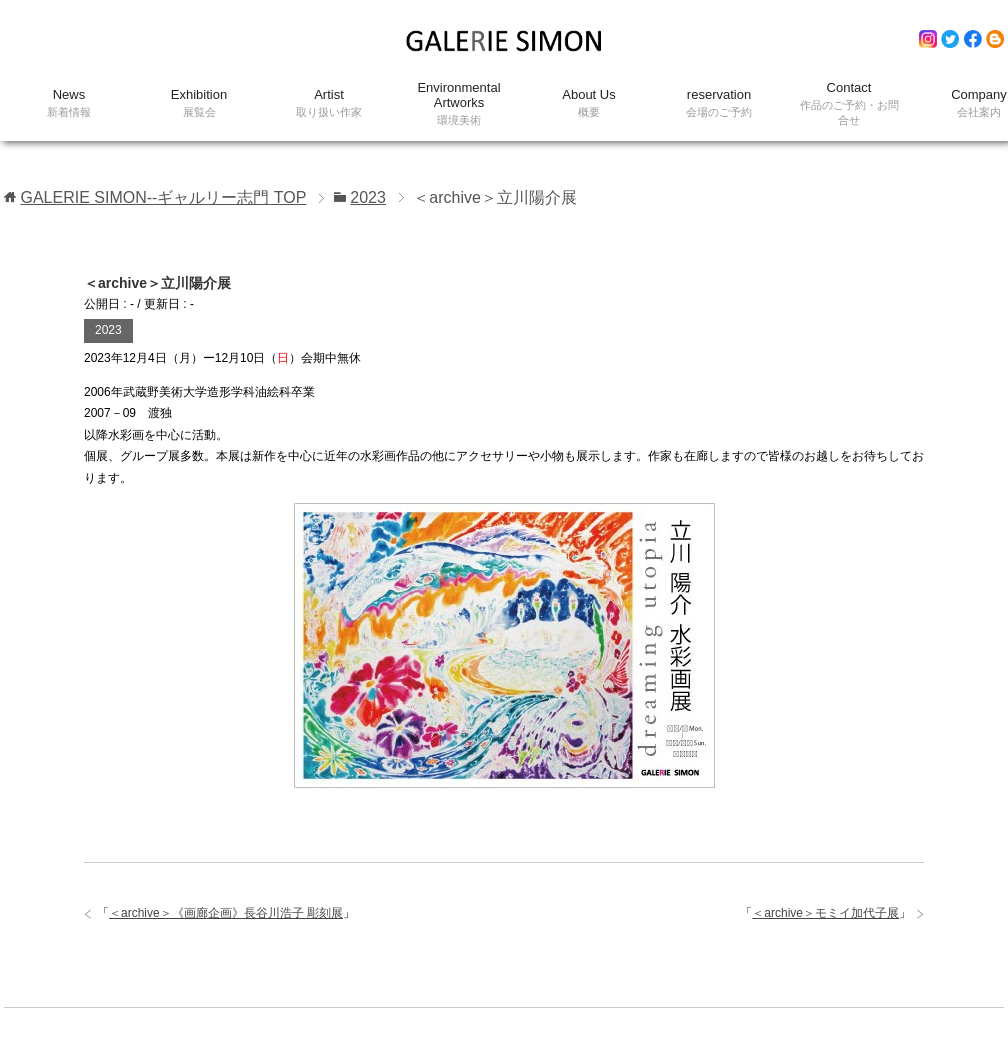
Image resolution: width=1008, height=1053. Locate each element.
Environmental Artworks (459, 104)
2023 (108, 330)
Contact (849, 104)
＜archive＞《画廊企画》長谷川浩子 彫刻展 (226, 913)
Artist (329, 103)
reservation (719, 103)
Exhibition (199, 103)
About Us (589, 103)
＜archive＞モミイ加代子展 (825, 913)
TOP (163, 197)
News (69, 103)
